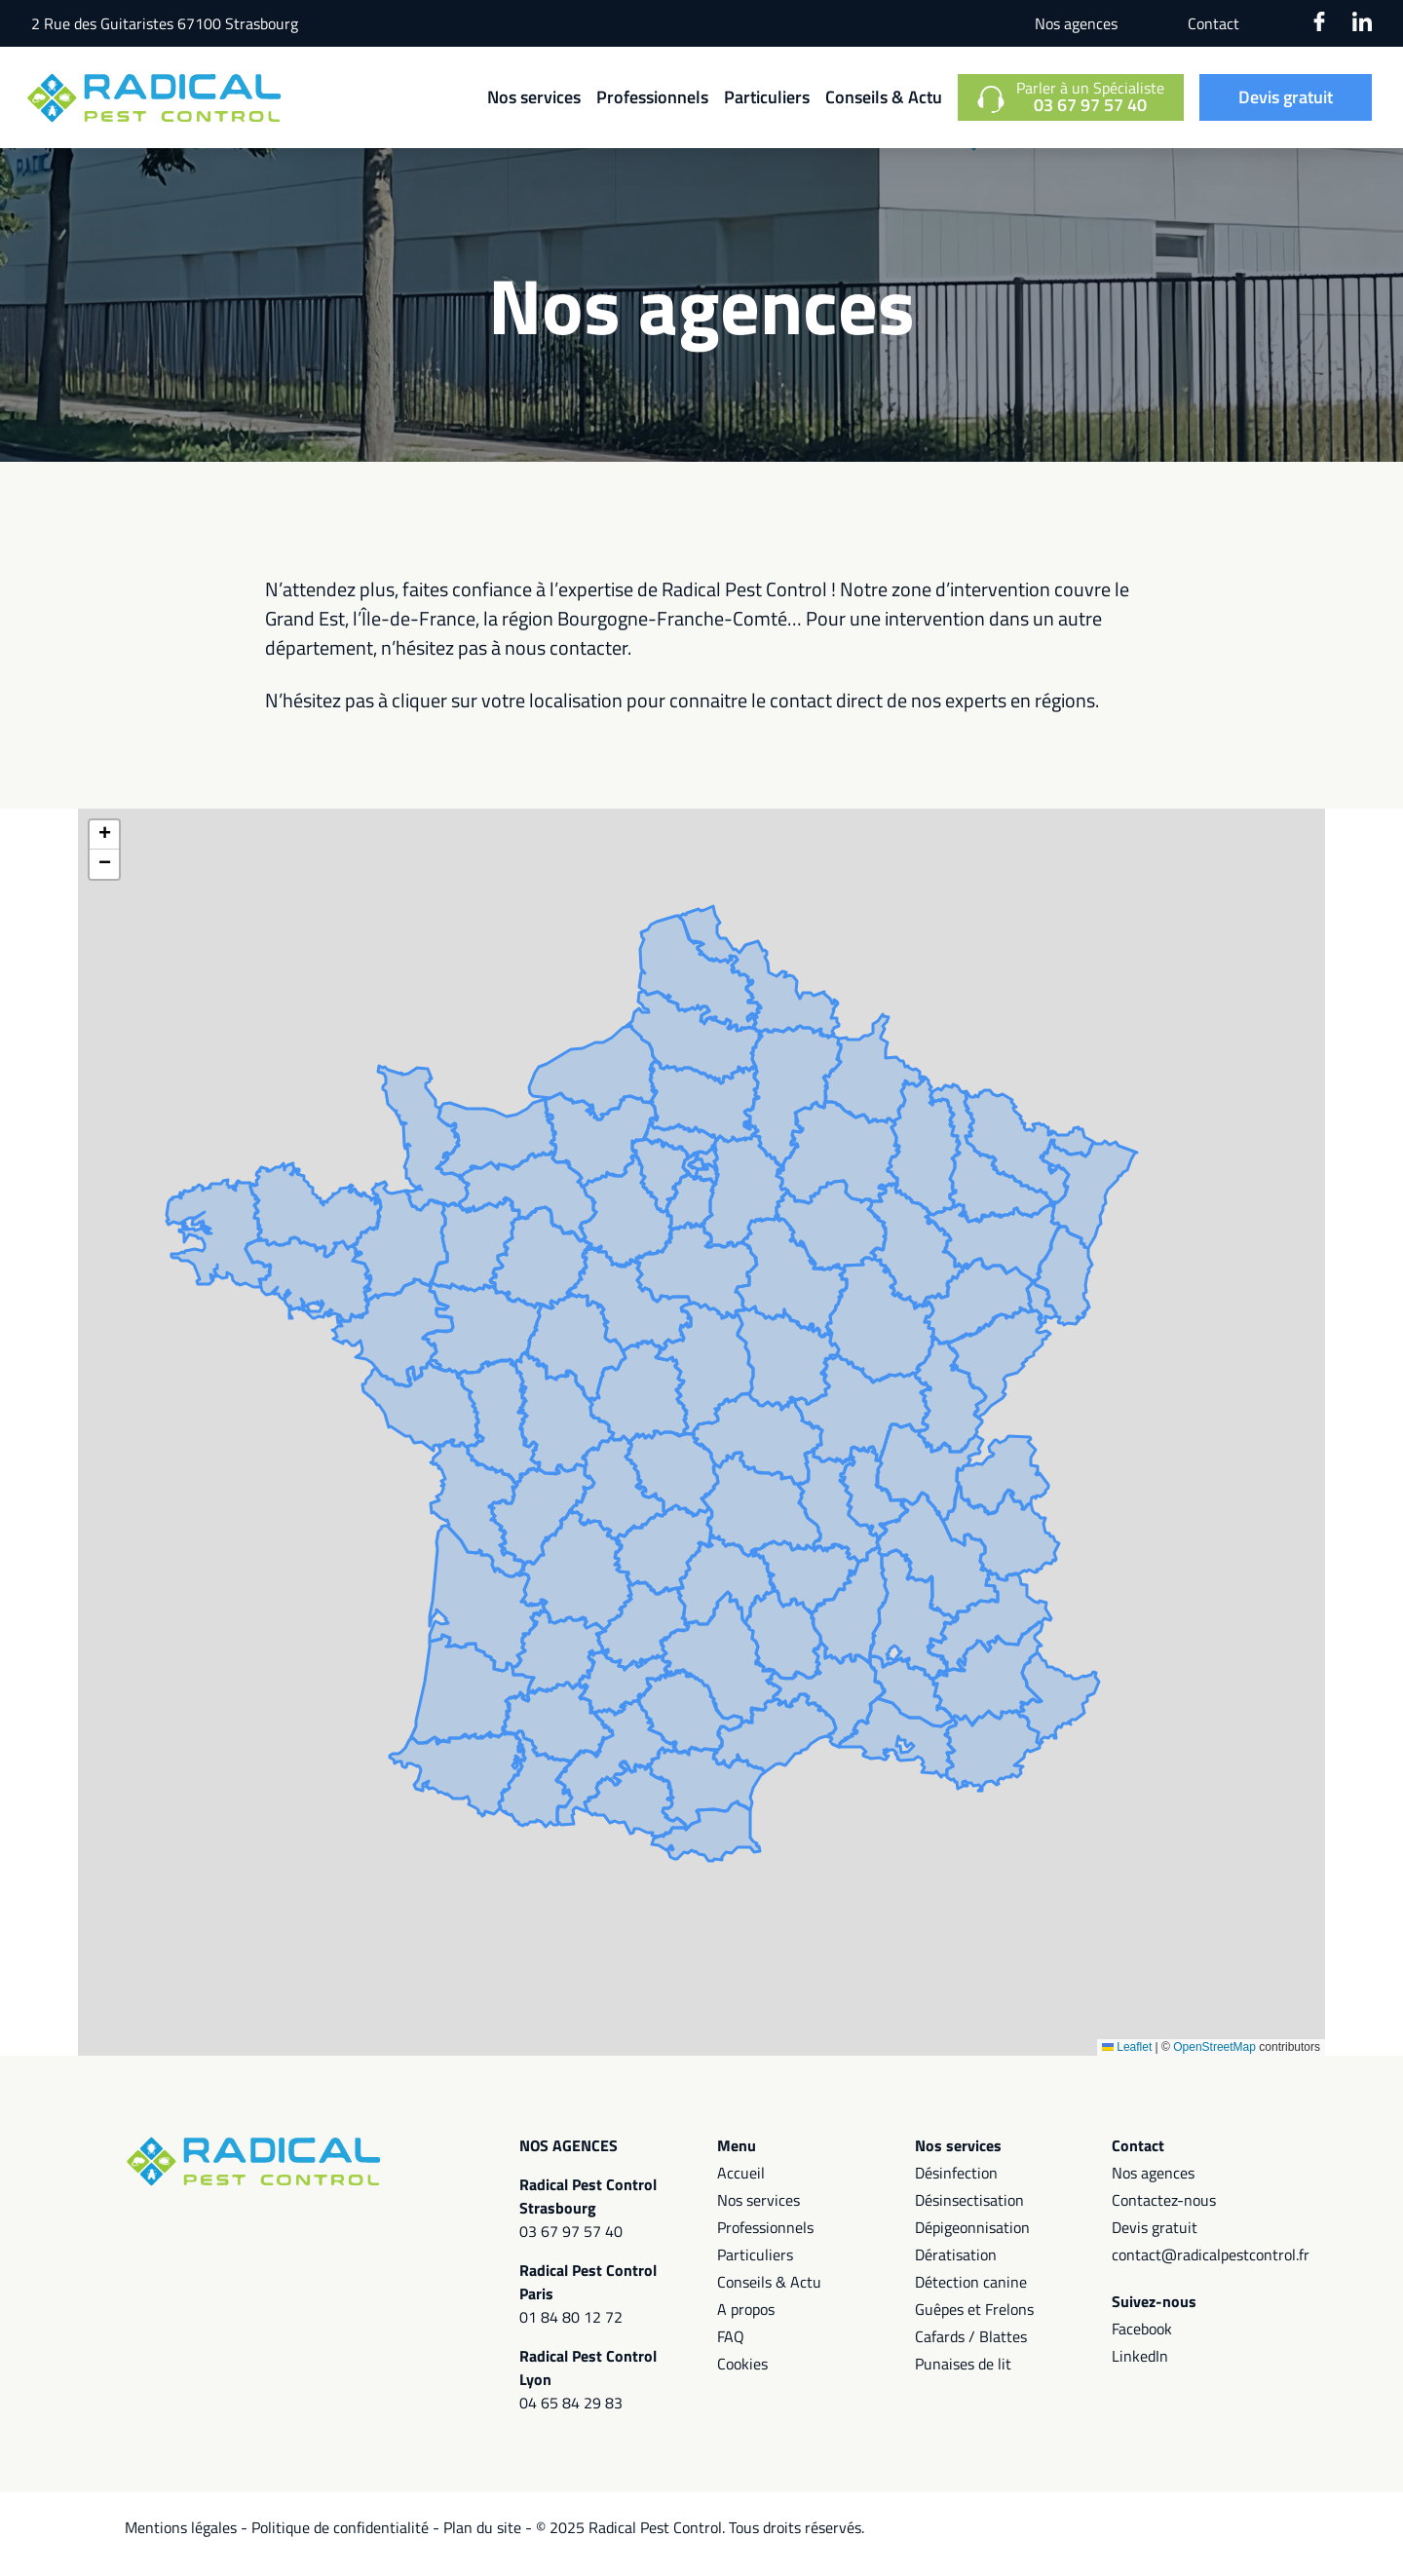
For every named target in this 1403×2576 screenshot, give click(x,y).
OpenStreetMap (1214, 2060)
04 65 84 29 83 (571, 2416)
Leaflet (1127, 2060)
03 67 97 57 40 (571, 2244)
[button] (104, 848)
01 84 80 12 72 (571, 2330)
